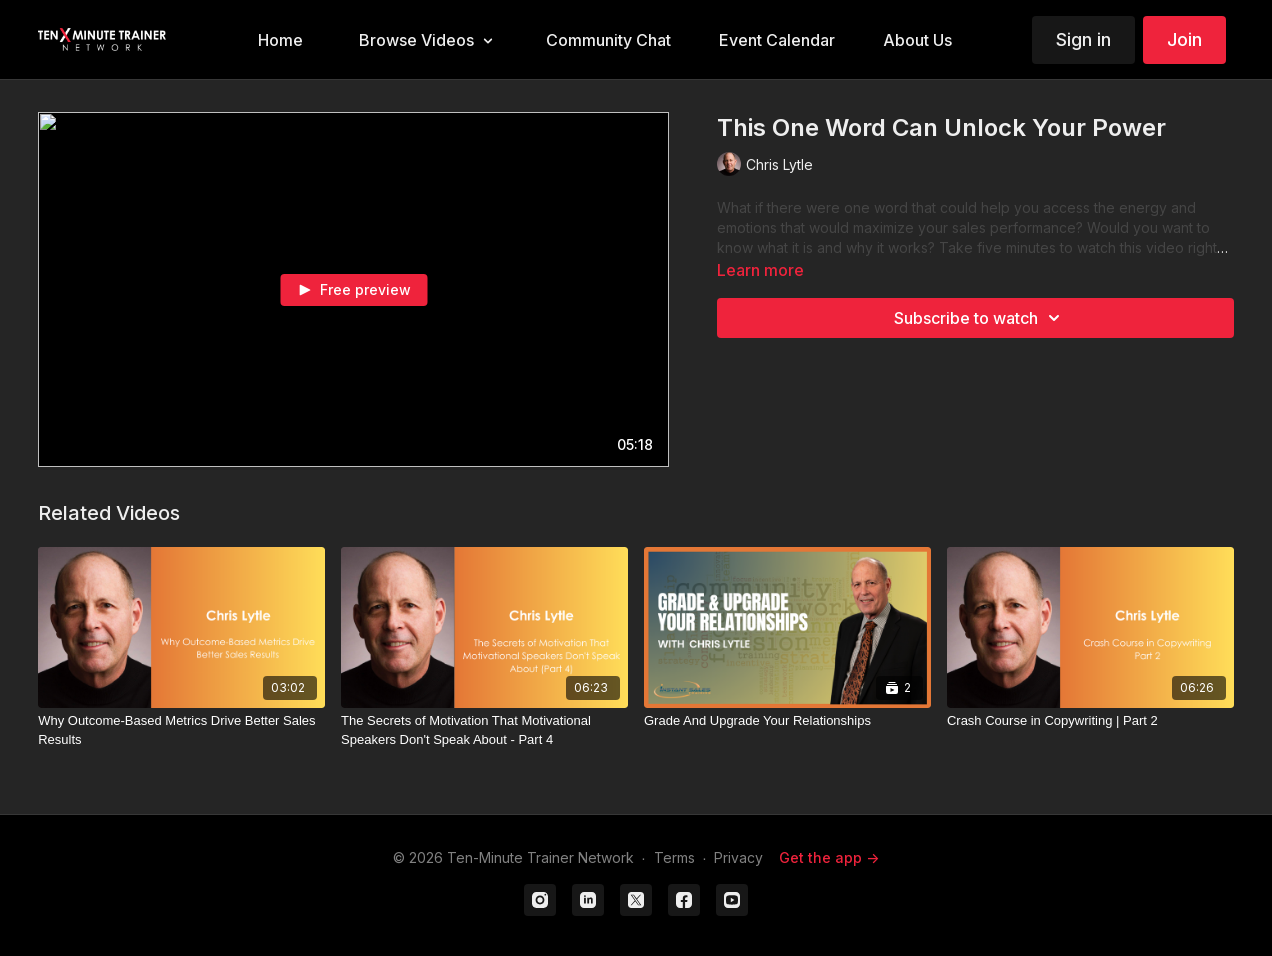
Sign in (1083, 39)
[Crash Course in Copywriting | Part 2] (1090, 721)
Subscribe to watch (980, 318)
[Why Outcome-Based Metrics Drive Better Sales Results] (181, 730)
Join (1184, 39)
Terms (674, 857)
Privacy (738, 857)
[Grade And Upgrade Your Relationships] (787, 721)
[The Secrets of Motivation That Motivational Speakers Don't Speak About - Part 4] (484, 730)
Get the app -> (829, 857)
